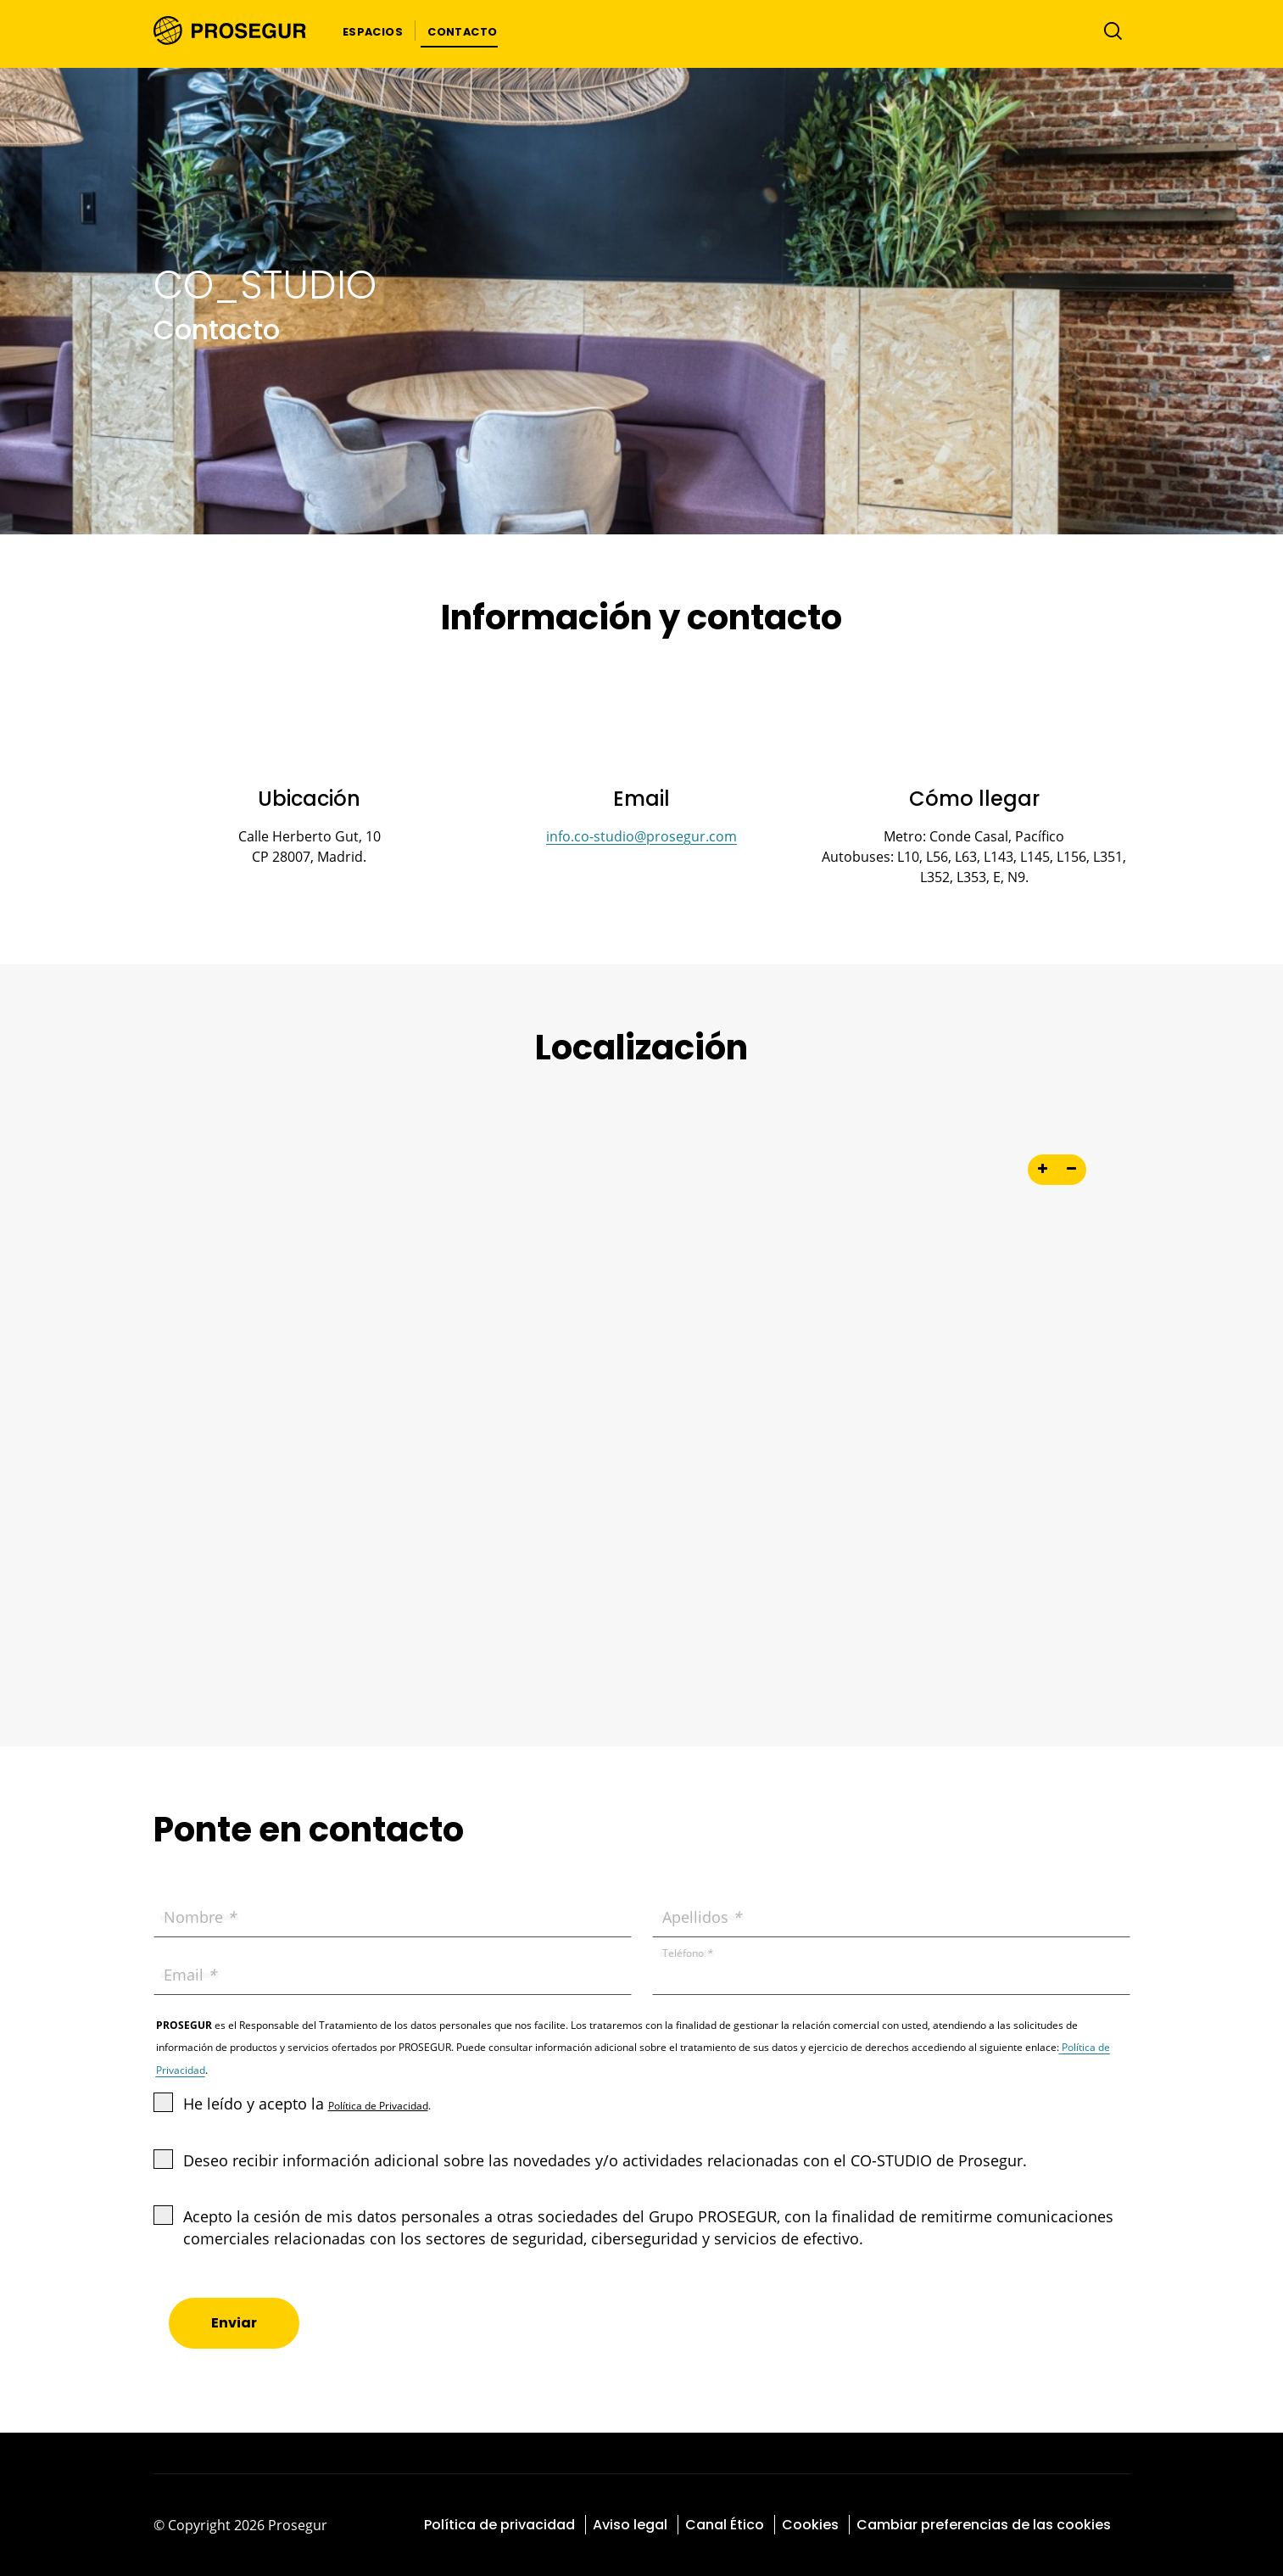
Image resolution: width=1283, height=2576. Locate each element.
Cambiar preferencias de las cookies (983, 2524)
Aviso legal (630, 2524)
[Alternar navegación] (1109, 31)
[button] (373, 30)
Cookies (810, 2524)
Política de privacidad (499, 2524)
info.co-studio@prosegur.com (641, 836)
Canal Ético (724, 2524)
